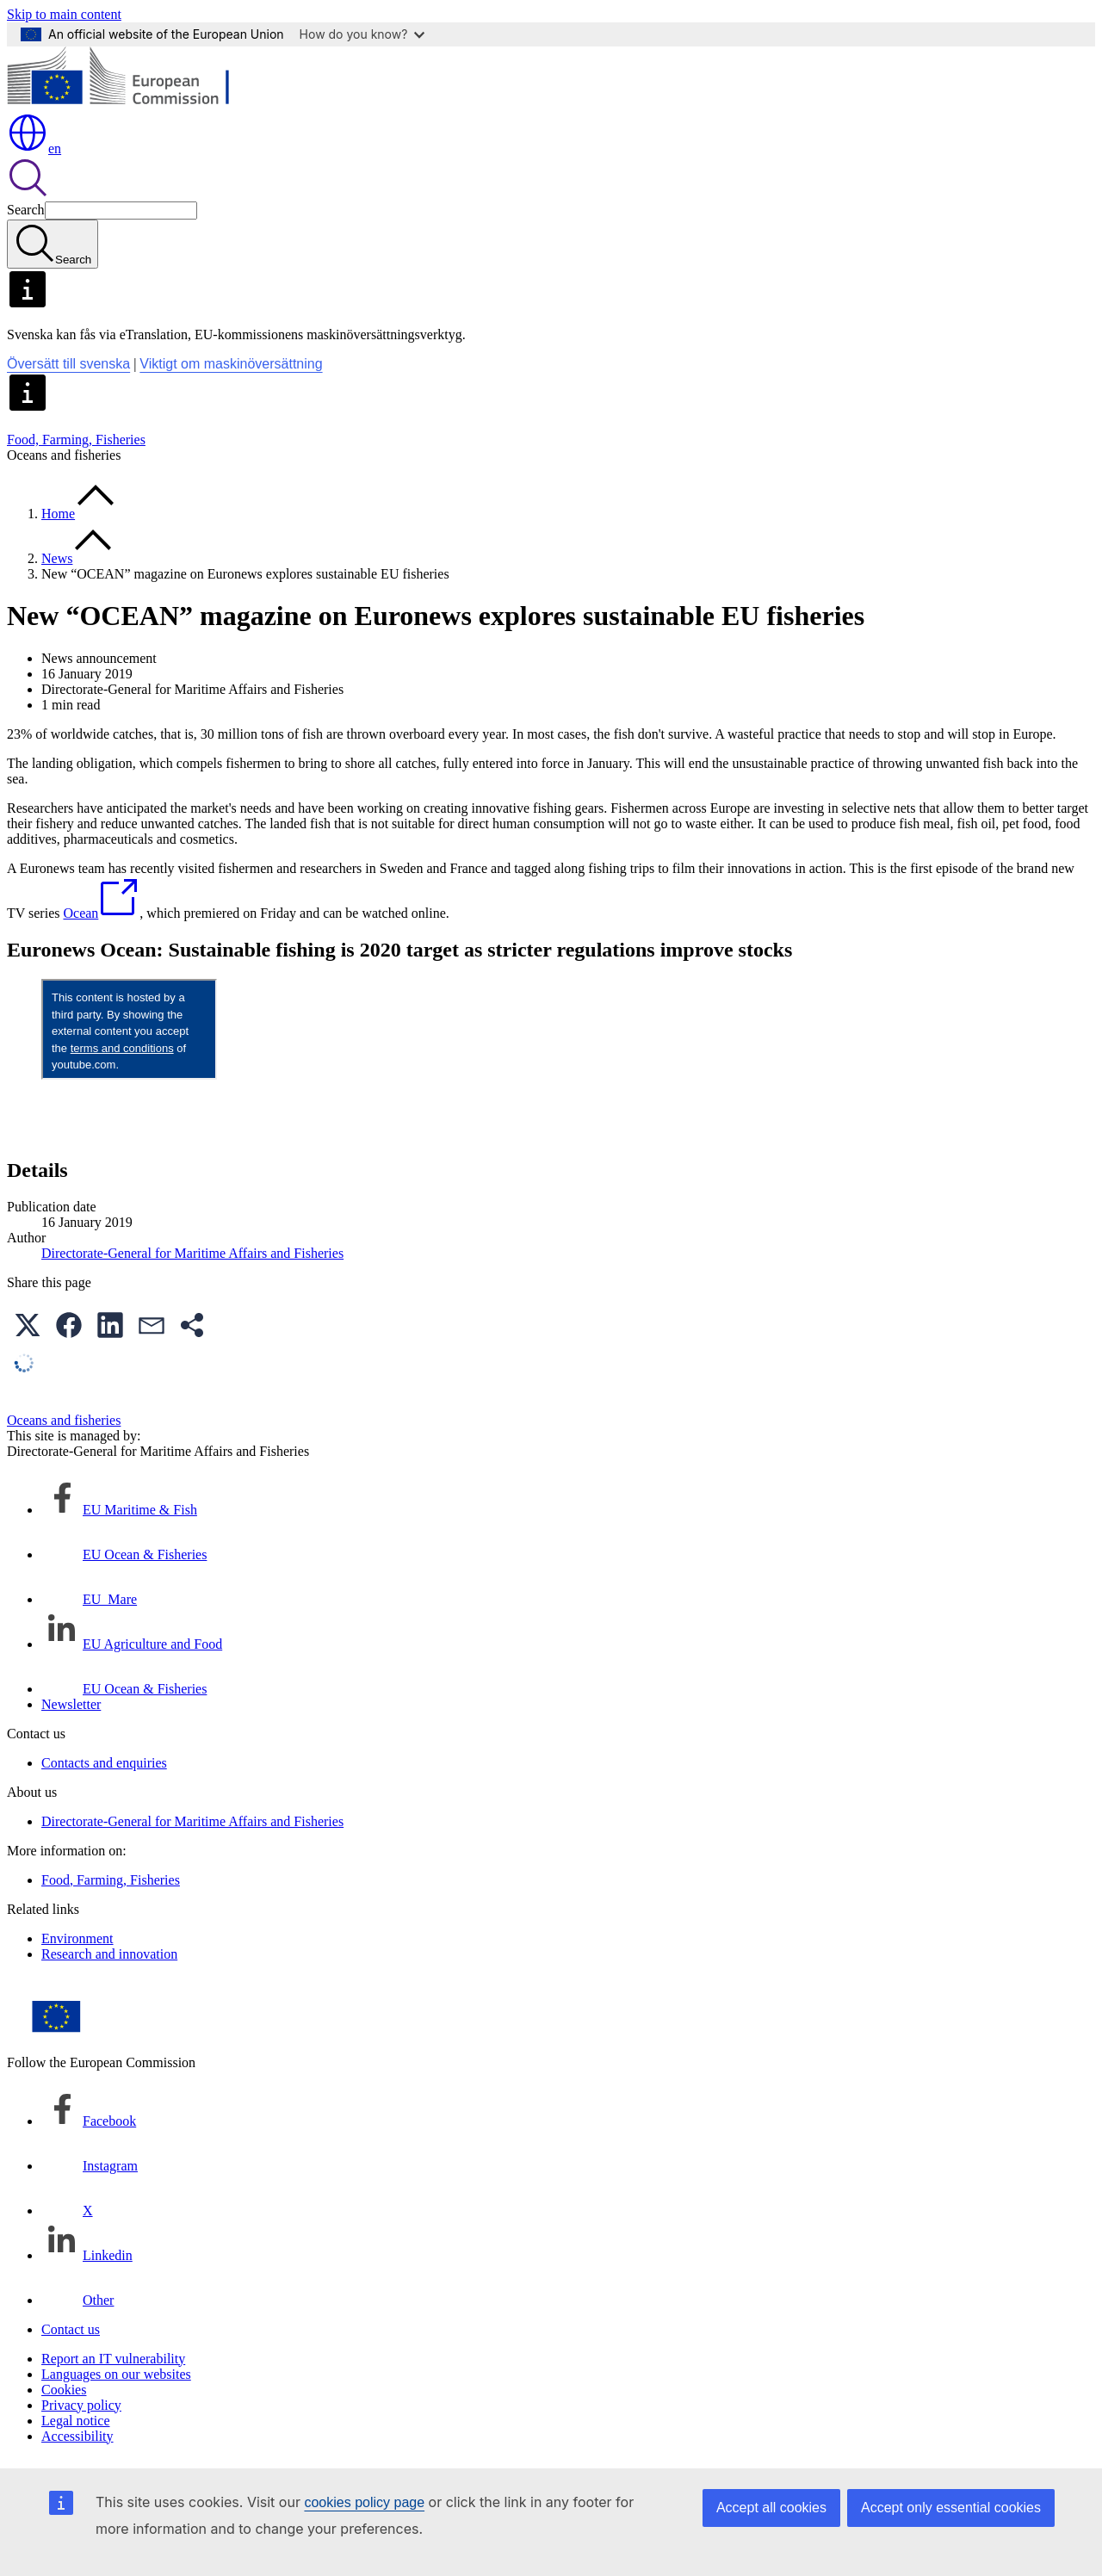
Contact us (70, 2329)
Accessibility (77, 2436)
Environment (77, 1938)
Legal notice (75, 2420)
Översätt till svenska (68, 363)
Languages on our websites (116, 2374)
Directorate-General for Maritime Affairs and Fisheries (192, 1253)
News (56, 558)
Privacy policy (81, 2405)
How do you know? (362, 34)
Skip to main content (64, 14)
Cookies (63, 2389)
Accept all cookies (771, 2507)
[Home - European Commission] (132, 103)
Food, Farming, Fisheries (76, 439)
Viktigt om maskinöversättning (230, 363)
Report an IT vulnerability (113, 2358)
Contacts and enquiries (104, 1763)
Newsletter (71, 1704)
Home (58, 513)
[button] (27, 1325)
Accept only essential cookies (951, 2507)
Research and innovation (109, 1954)
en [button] (34, 148)
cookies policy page (364, 2502)
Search (26, 209)
